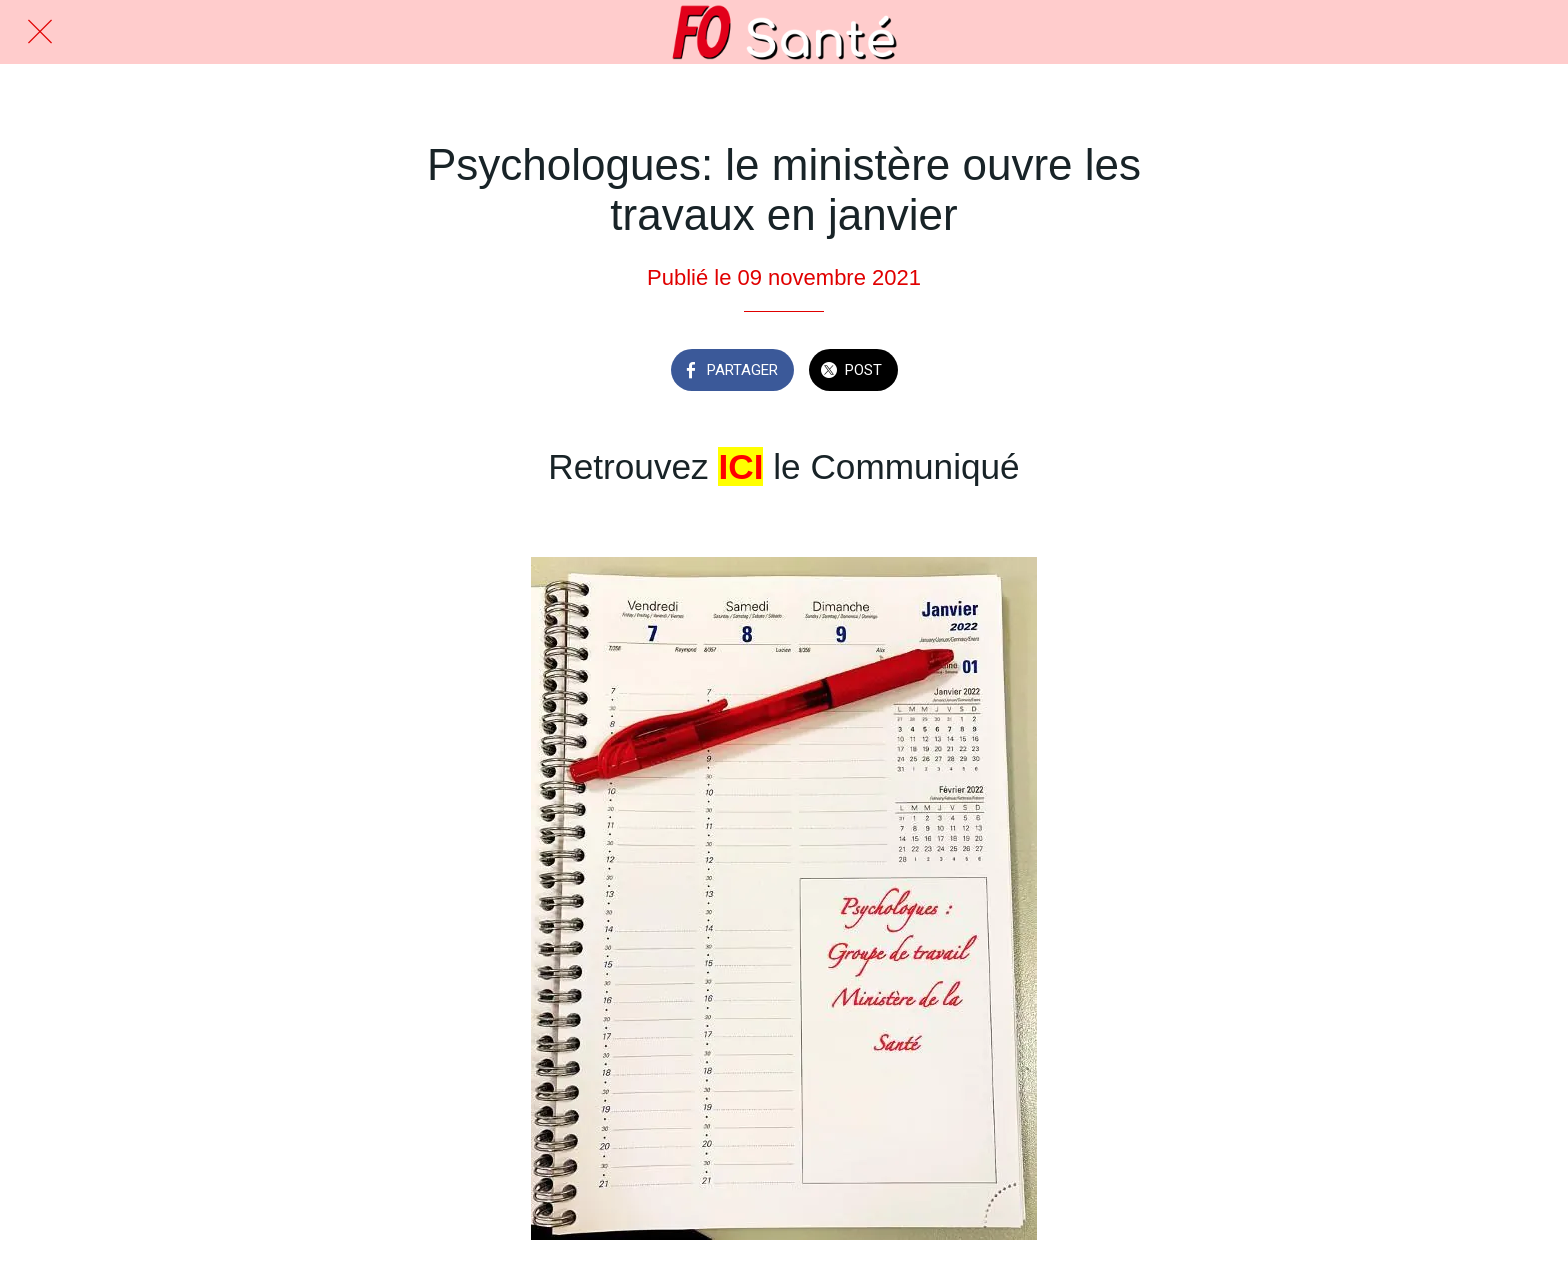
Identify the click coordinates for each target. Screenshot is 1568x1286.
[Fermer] (40, 32)
